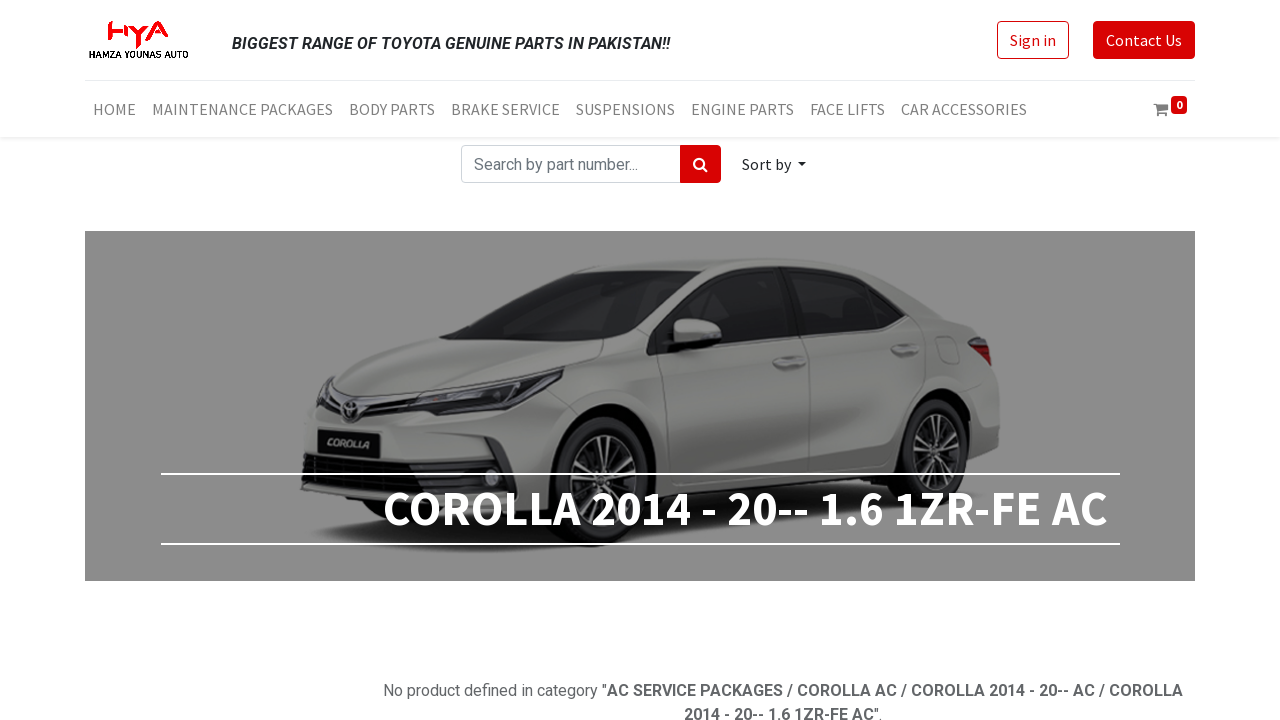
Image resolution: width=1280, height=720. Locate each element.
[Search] (700, 164)
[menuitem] (114, 109)
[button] (774, 164)
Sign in (1033, 40)
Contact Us (1144, 40)
